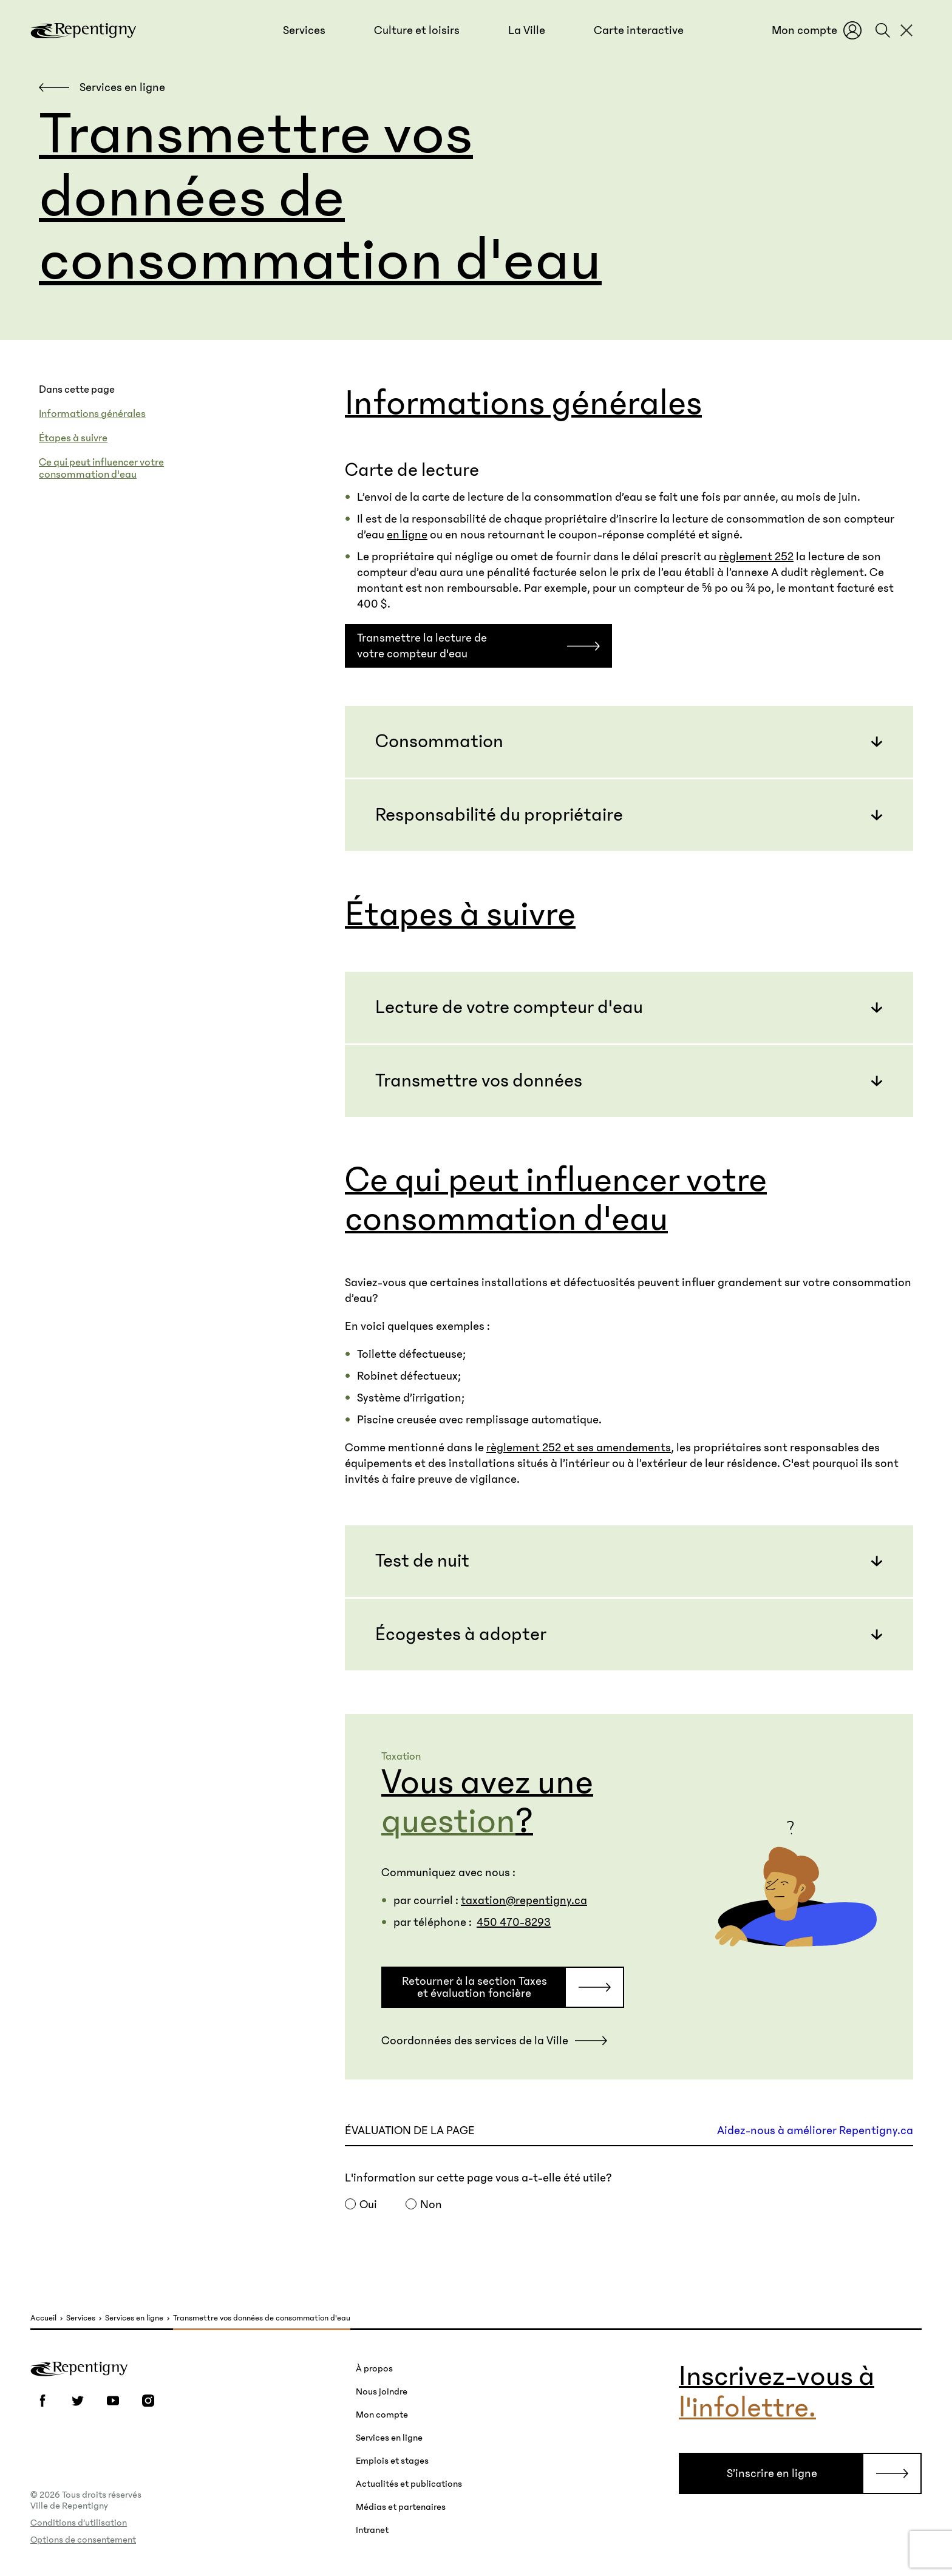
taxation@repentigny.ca (524, 1900)
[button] (304, 30)
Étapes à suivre (73, 438)
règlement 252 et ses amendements (578, 1447)
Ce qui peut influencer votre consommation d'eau (101, 468)
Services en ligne (134, 2318)
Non (431, 2204)
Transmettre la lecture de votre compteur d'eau (422, 645)
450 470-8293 (514, 1922)
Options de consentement (83, 2539)
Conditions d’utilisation (78, 2522)
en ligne (407, 534)
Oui (368, 2204)
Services (80, 2318)
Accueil (43, 2318)
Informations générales (92, 414)
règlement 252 (756, 556)
